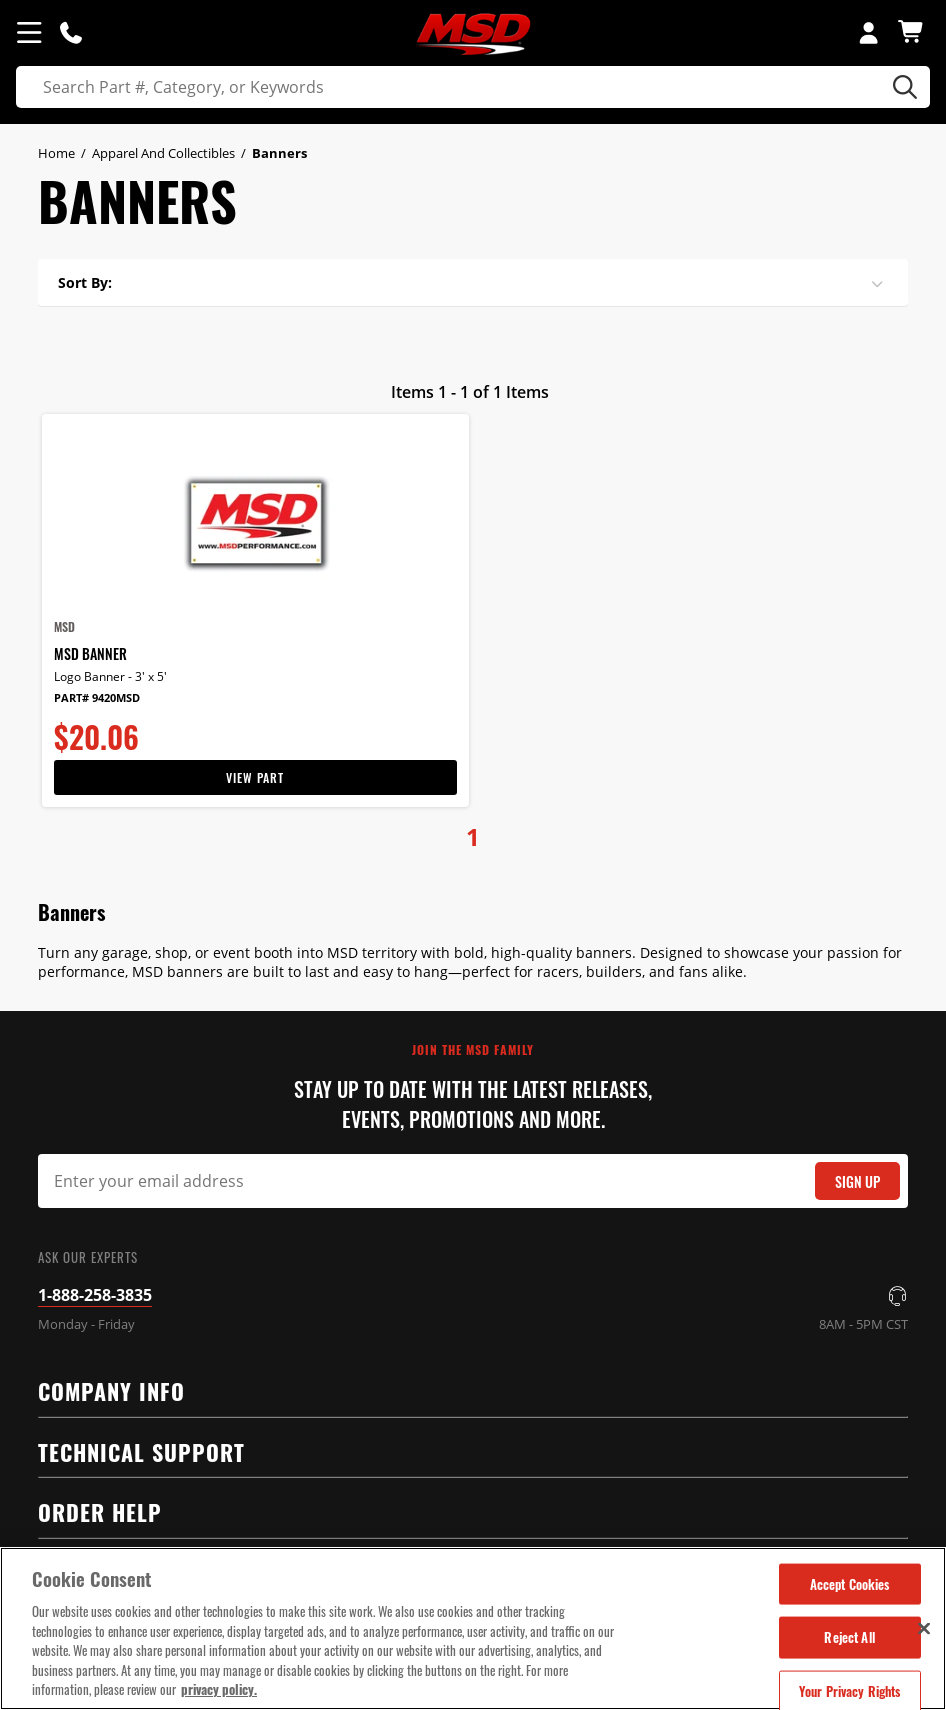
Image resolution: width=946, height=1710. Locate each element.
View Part (255, 777)
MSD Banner (90, 653)
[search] (473, 87)
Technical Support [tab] (464, 1450)
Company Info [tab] (464, 1389)
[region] (473, 1628)
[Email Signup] (473, 1181)
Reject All (849, 1637)
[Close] (924, 1628)
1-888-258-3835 (95, 1295)
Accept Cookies (850, 1583)
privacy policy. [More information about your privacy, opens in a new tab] (219, 1689)
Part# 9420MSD (97, 697)
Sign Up (857, 1181)
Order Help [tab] (464, 1511)
